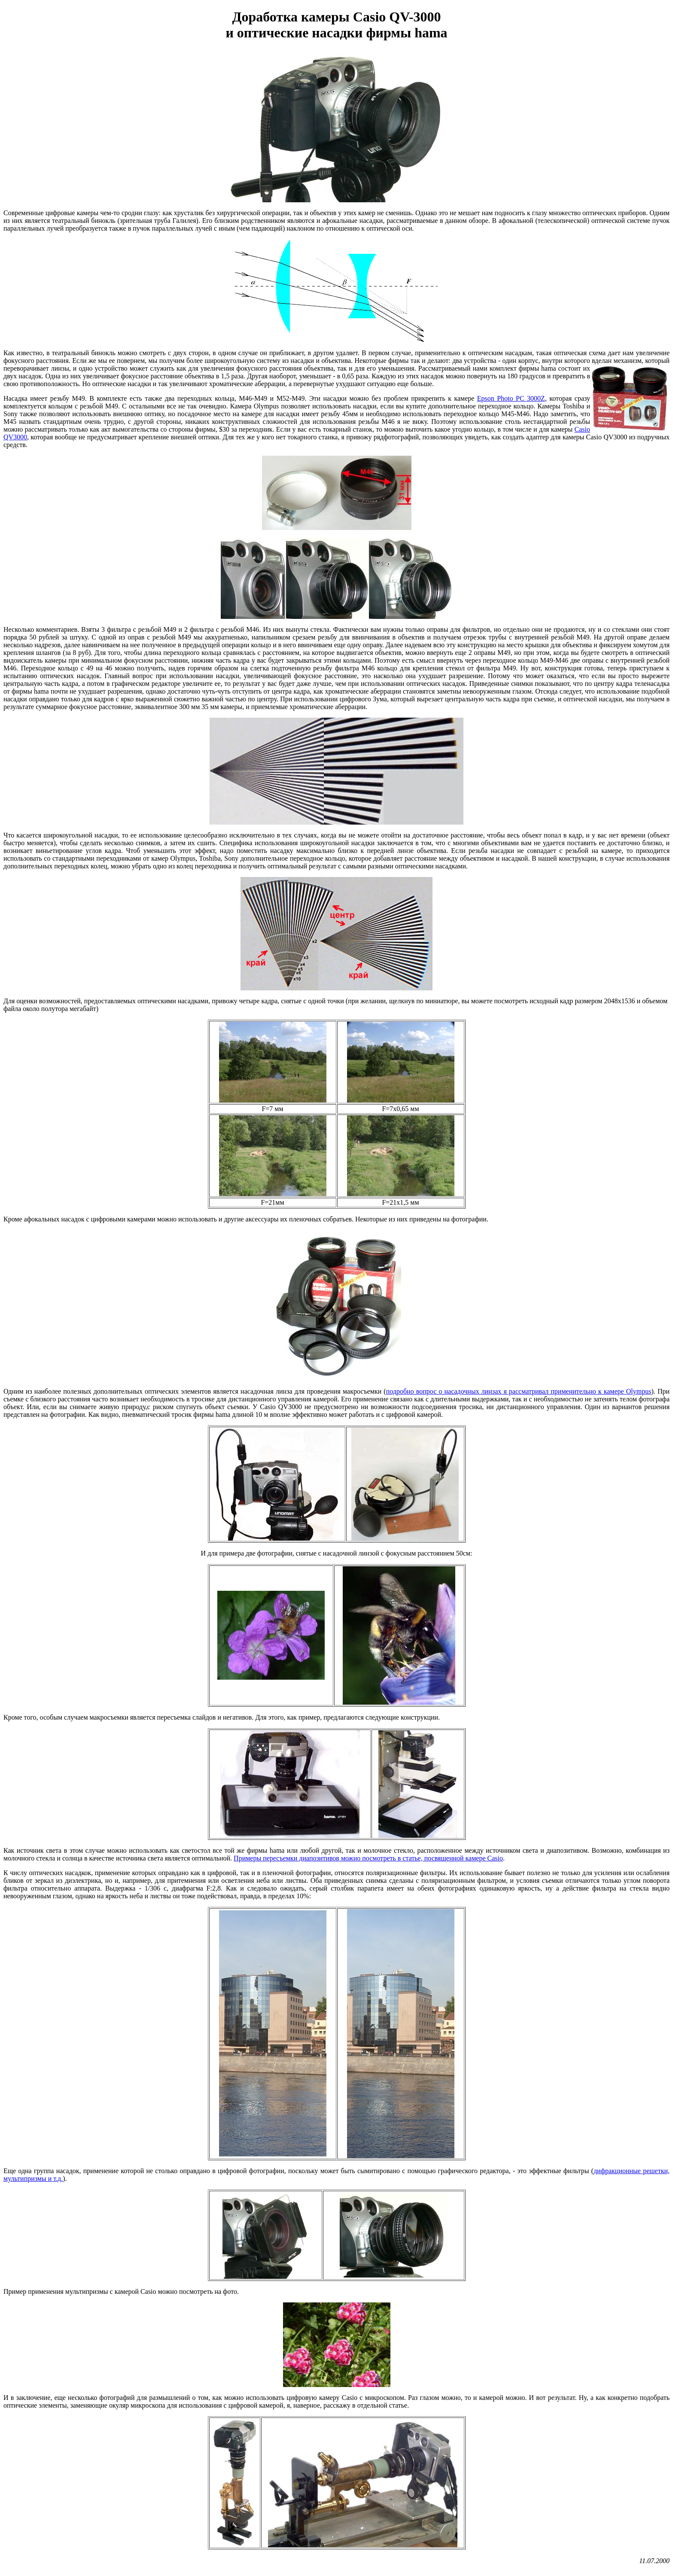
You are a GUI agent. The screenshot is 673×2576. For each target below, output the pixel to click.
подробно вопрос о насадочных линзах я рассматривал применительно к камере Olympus (519, 1391)
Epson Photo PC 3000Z (511, 398)
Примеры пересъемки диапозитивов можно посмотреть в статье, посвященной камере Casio (368, 1858)
